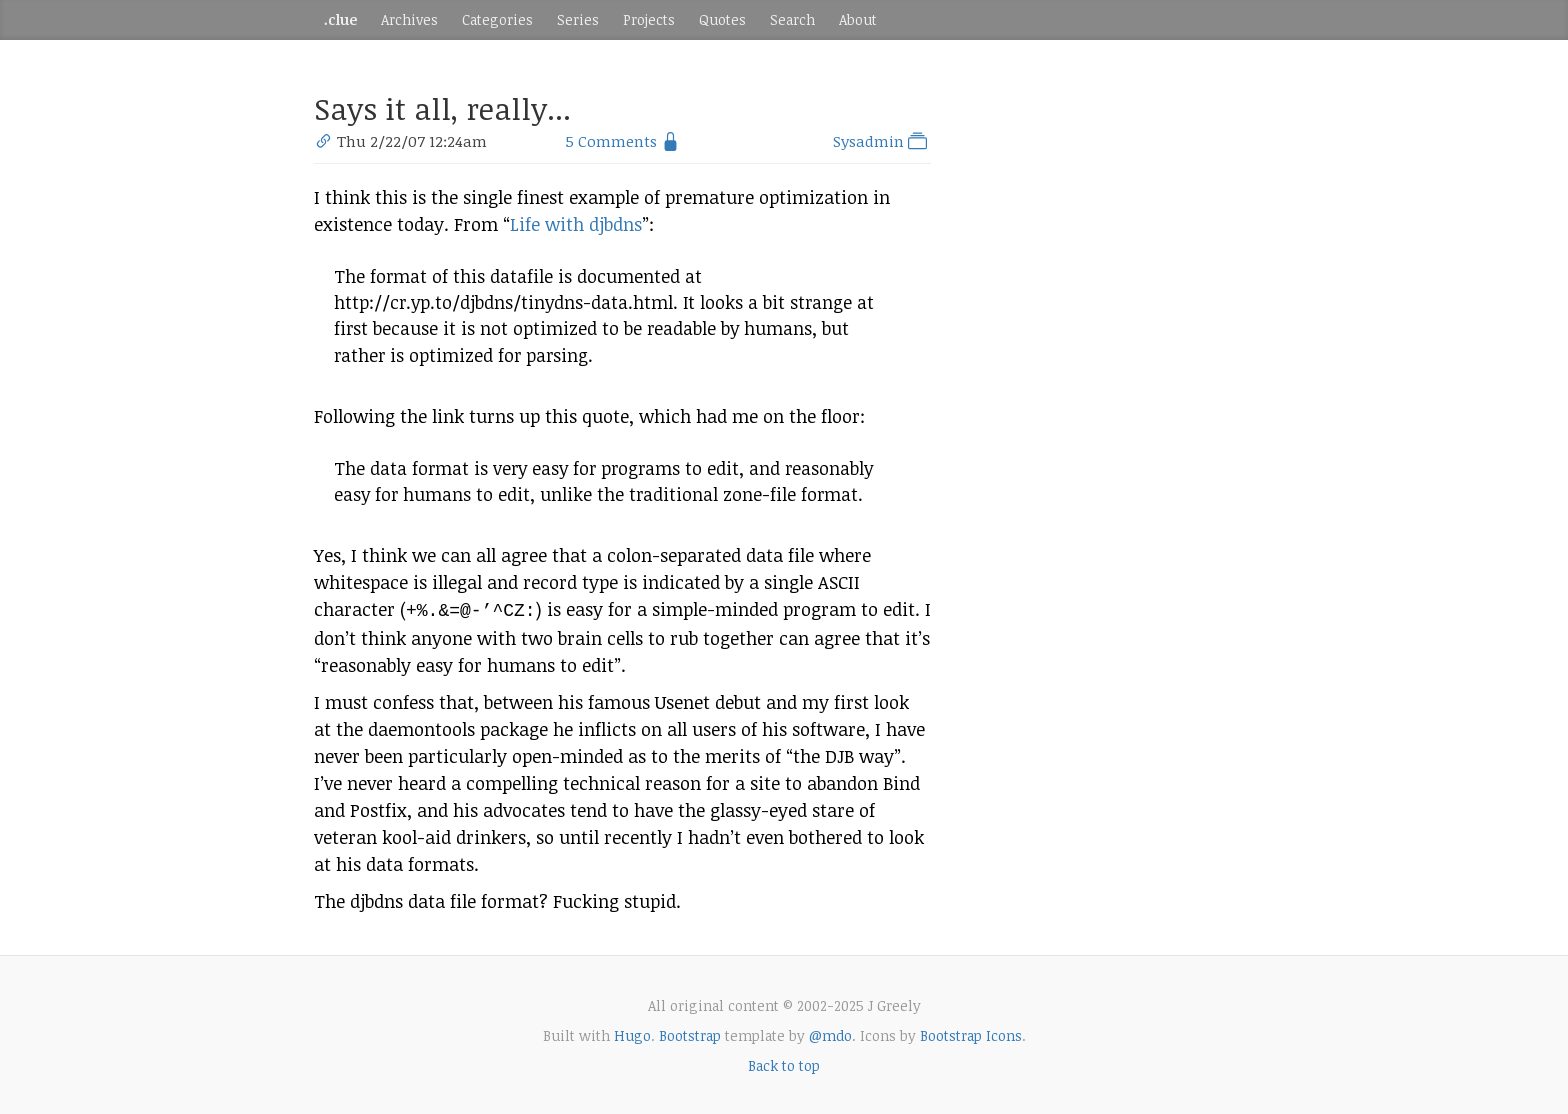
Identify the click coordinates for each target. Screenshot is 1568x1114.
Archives (409, 19)
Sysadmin (882, 141)
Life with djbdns (576, 224)
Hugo (632, 1033)
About (858, 19)
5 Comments (611, 141)
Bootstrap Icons (971, 1033)
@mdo (830, 1033)
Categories (497, 19)
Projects (649, 19)
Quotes (722, 19)
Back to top (784, 1063)
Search (792, 19)
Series (578, 19)
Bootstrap (690, 1033)
